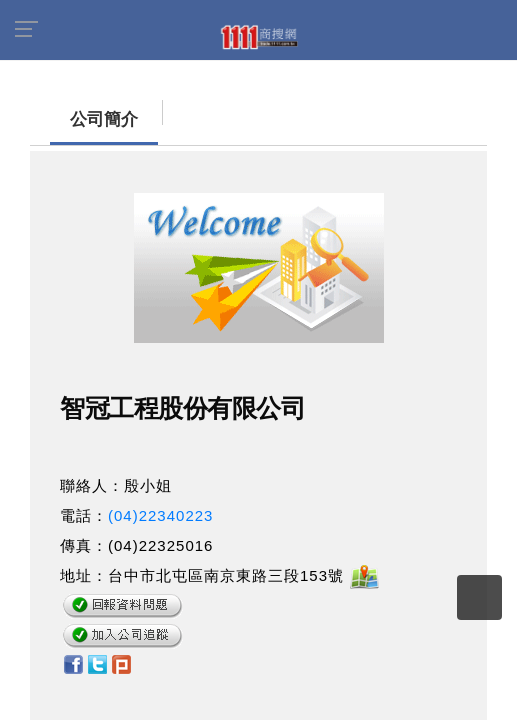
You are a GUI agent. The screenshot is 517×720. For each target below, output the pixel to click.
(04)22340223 (160, 515)
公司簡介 (84, 119)
